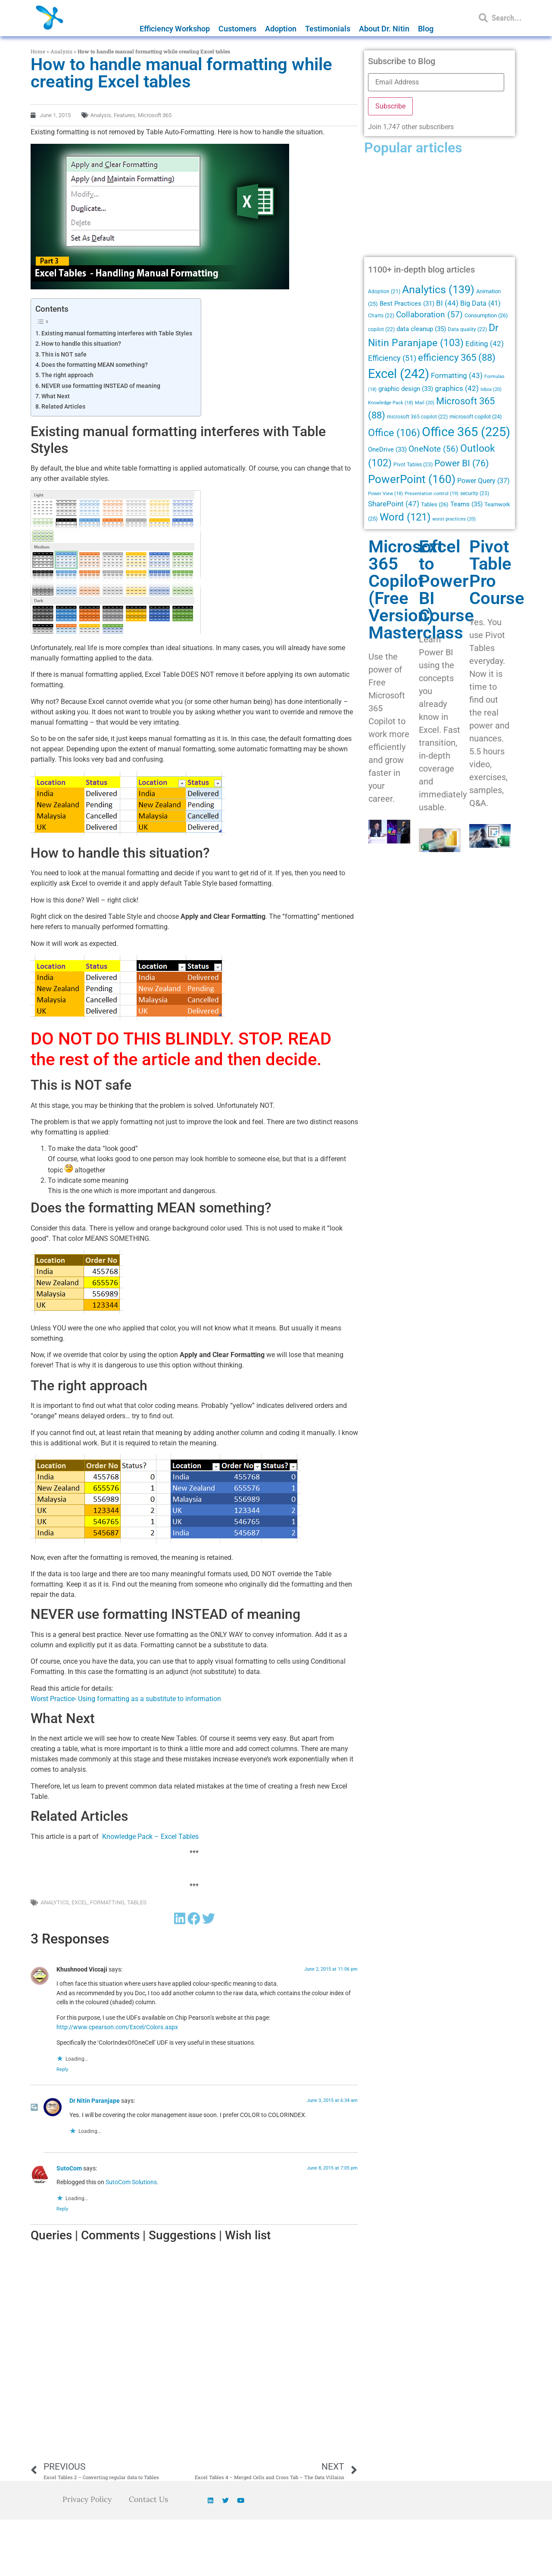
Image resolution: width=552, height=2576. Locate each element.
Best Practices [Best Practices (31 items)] (407, 303)
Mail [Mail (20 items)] (424, 403)
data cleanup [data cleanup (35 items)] (421, 329)
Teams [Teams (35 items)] (466, 504)
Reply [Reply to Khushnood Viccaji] (62, 2069)
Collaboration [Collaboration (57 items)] (429, 314)
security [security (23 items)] (474, 493)
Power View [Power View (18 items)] (385, 493)
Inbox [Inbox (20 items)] (491, 389)
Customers (237, 28)
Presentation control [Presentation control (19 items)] (431, 493)
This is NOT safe (64, 354)
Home (38, 51)
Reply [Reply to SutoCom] (62, 2209)
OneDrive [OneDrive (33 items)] (387, 449)
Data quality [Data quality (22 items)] (467, 329)
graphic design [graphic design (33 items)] (405, 389)
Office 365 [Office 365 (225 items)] (466, 432)
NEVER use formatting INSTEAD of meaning (100, 386)
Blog (425, 28)
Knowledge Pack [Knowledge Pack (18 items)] (390, 403)
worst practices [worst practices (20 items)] (454, 519)
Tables (137, 1902)
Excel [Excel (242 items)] (398, 373)
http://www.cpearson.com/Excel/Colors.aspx (117, 2027)
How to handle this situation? (81, 343)
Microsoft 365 (155, 115)
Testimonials (327, 28)
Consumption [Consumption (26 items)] (486, 315)
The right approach (67, 375)
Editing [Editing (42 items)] (484, 344)
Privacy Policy (86, 2499)
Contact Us (149, 2499)
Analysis (61, 51)
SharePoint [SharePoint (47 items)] (393, 503)
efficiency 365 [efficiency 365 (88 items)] (457, 357)
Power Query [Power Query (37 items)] (483, 481)
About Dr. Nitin (384, 28)
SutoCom (69, 2168)
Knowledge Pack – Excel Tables (150, 1836)
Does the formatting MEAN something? (94, 365)
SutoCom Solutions (131, 2182)
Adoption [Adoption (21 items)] (384, 291)
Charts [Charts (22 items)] (381, 316)
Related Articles (63, 406)
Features (124, 115)
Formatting (107, 1902)
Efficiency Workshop (175, 28)
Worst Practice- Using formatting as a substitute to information (126, 1699)
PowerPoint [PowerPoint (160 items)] (411, 479)
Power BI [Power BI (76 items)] (461, 463)
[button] (179, 1918)
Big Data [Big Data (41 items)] (480, 303)
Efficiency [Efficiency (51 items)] (392, 358)
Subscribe (390, 106)
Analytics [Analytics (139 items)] (438, 289)
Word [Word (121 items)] (405, 517)
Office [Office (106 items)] (394, 433)
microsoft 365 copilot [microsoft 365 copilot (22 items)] (417, 417)
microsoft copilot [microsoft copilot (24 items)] (475, 416)
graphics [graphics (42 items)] (457, 388)
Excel (79, 1902)
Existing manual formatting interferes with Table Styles (116, 333)
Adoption (280, 28)
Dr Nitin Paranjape (94, 2101)
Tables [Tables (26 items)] (435, 504)
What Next (55, 396)
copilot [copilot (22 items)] (381, 329)
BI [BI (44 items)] (447, 303)
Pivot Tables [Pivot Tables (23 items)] (413, 465)
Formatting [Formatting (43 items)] (457, 375)
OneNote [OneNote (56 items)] (433, 449)
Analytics (55, 1902)
